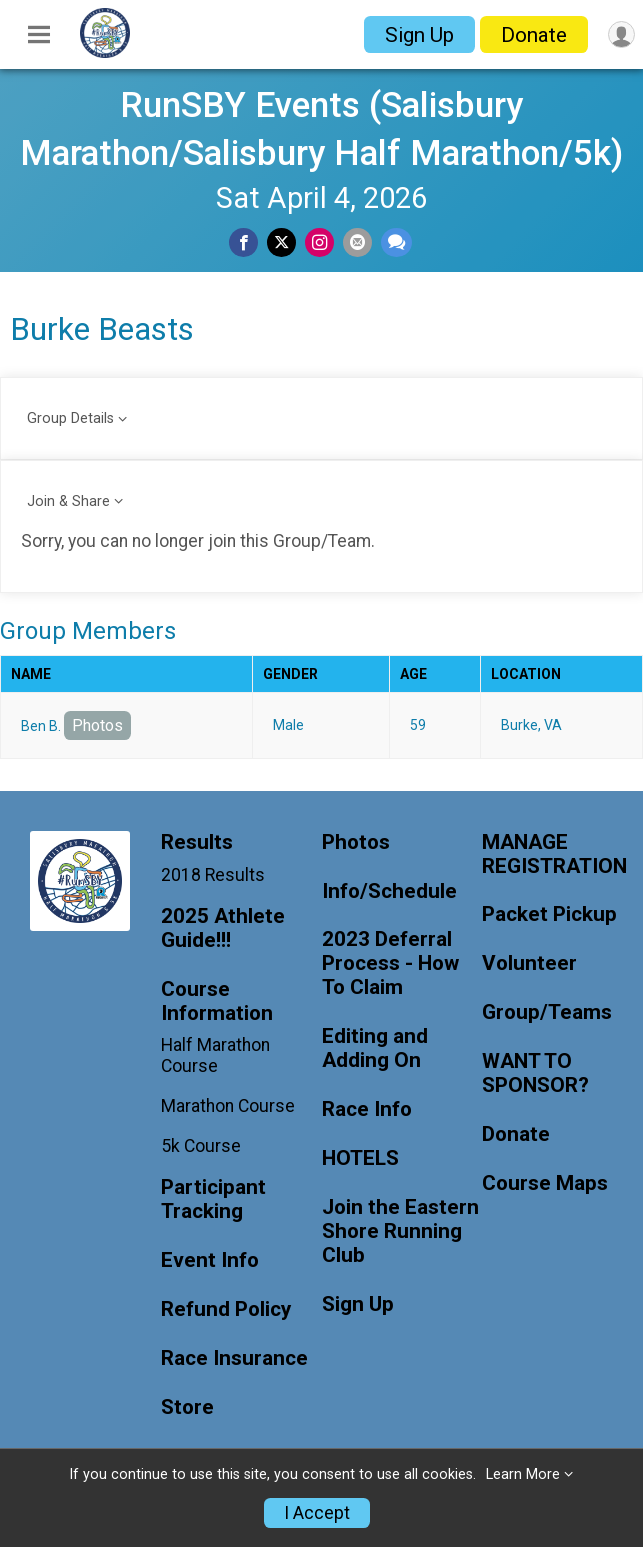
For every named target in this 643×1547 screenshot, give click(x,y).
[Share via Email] (357, 242)
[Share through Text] (396, 242)
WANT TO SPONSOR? (535, 1073)
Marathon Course (228, 1106)
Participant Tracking (213, 1199)
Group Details (70, 418)
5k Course (201, 1146)
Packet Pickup (549, 914)
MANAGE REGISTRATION (554, 854)
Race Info (367, 1109)
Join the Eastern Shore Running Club (400, 1231)
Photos (97, 725)
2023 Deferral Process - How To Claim (390, 963)
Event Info (210, 1260)
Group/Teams (547, 1012)
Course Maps (545, 1183)
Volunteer (529, 963)
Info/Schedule (389, 891)
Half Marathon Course (215, 1055)
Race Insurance (234, 1358)
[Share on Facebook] (243, 242)
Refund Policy (226, 1309)
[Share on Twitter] (281, 242)
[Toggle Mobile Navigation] (39, 35)
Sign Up (419, 35)
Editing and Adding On (375, 1048)
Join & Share (68, 501)
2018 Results (213, 875)
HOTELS (360, 1158)
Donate (534, 35)
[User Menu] (621, 34)
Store (187, 1407)
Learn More (523, 1474)
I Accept (317, 1513)
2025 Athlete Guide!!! (223, 928)
